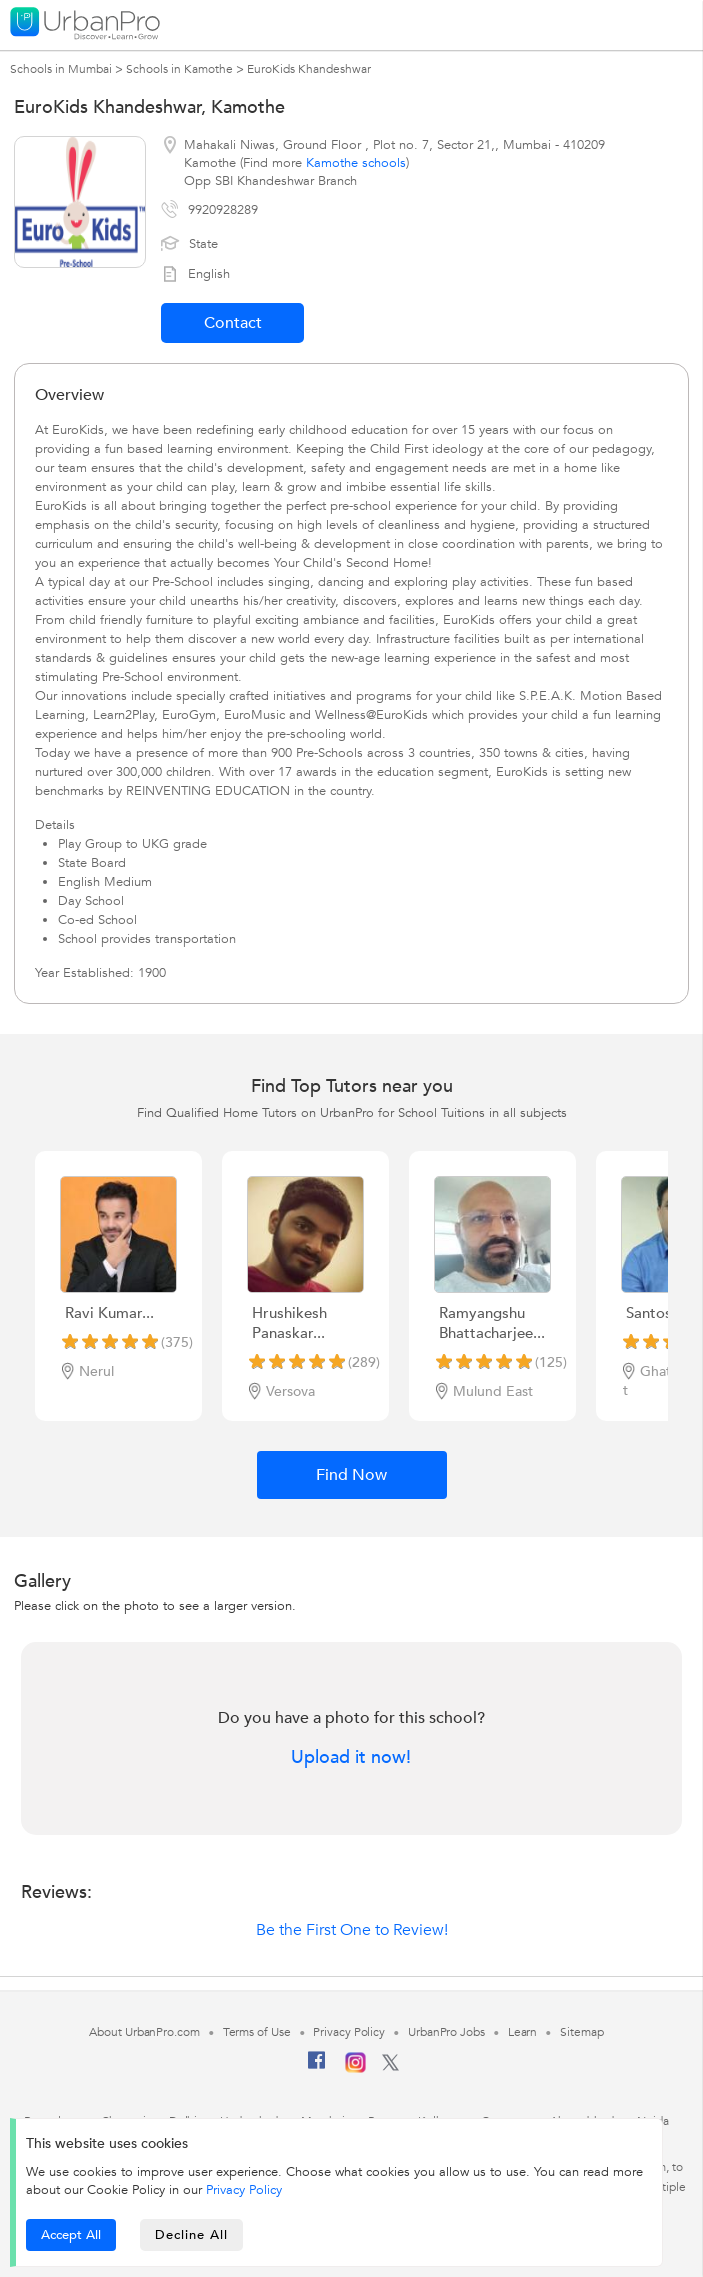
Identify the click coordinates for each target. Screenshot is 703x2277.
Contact (233, 323)
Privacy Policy (244, 2190)
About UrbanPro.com (144, 2032)
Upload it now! (351, 1758)
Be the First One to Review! (352, 1930)
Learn (523, 2032)
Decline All (191, 2235)
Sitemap (581, 2032)
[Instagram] (355, 2069)
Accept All (71, 2235)
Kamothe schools (356, 163)
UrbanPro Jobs (446, 2032)
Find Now (351, 1475)
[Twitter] (390, 2067)
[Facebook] (317, 2068)
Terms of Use (257, 2032)
